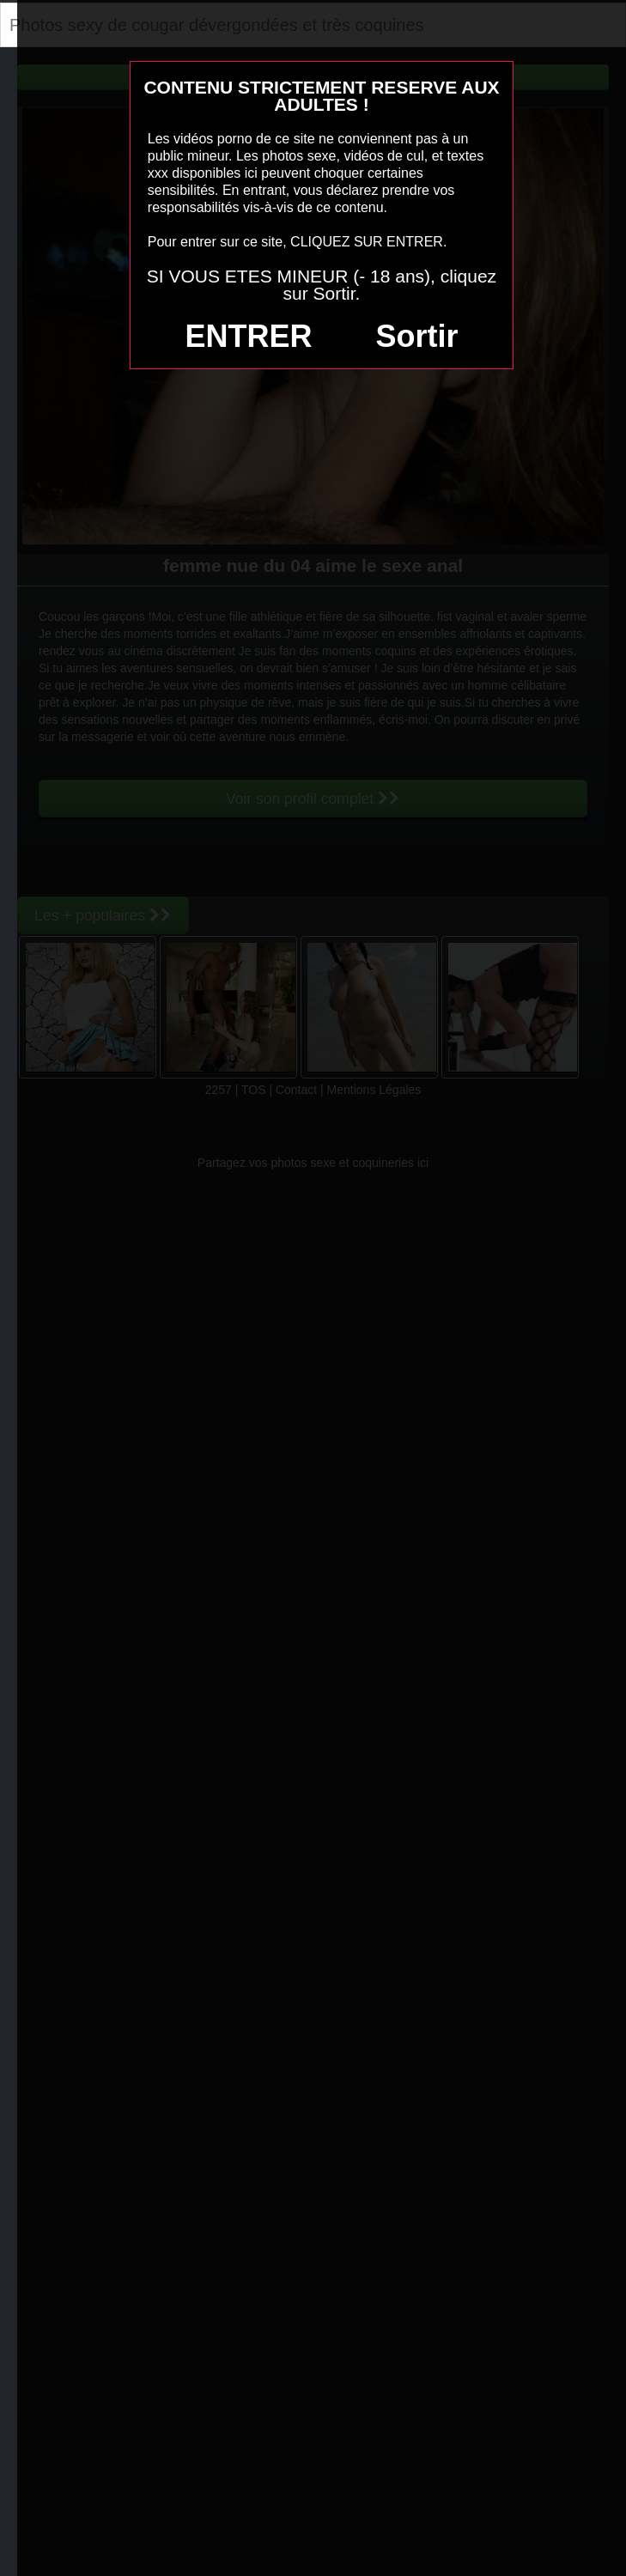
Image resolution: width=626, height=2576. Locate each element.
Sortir (416, 336)
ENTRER (249, 336)
